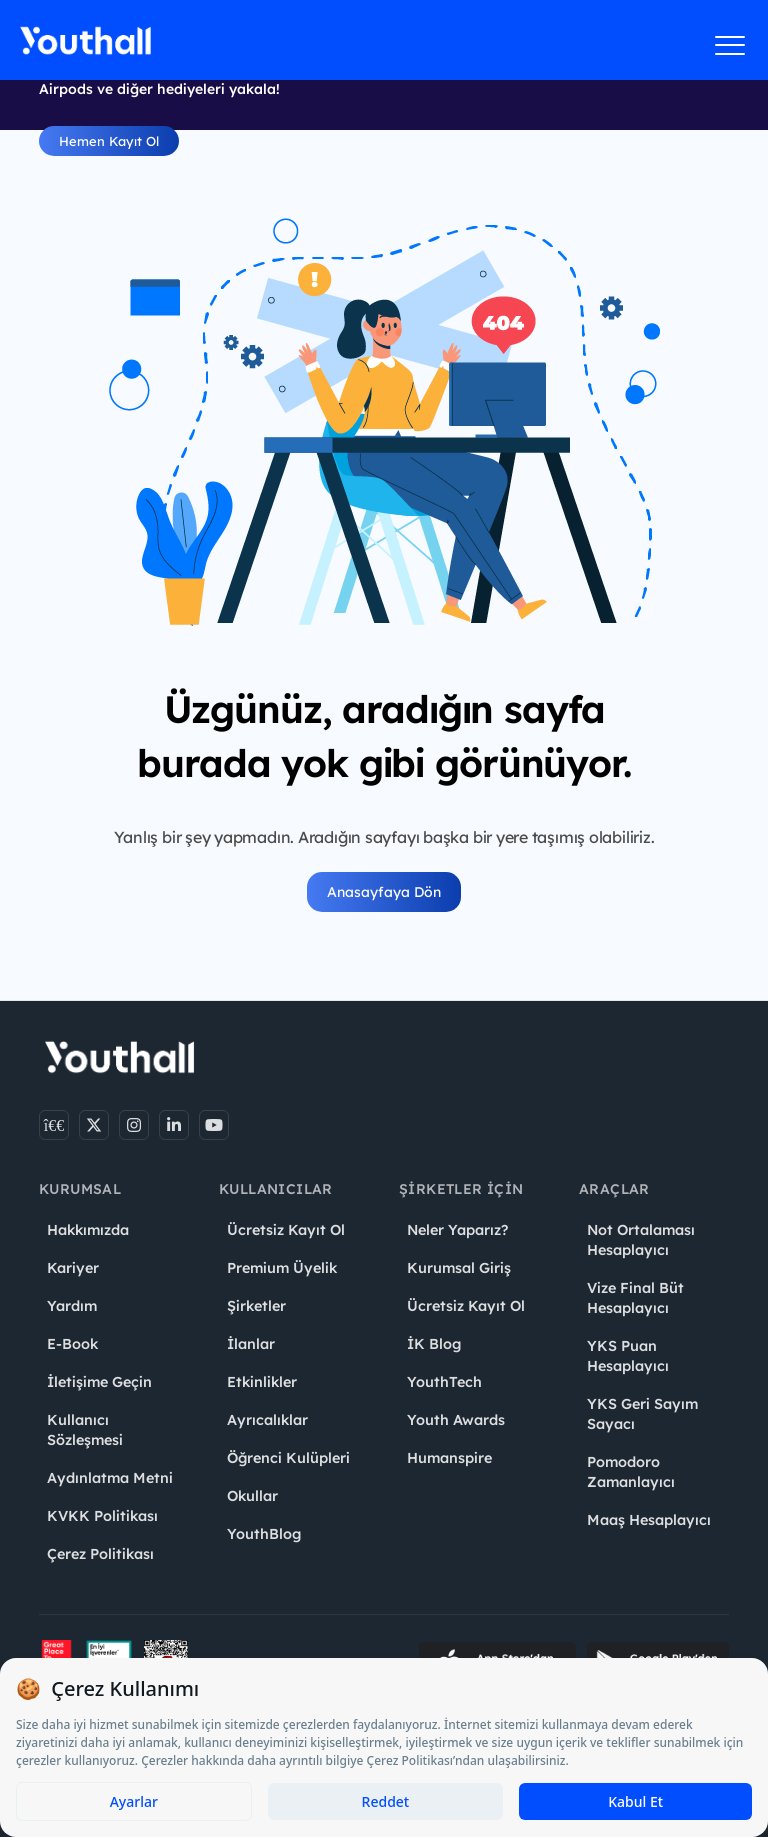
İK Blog (434, 1344)
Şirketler (256, 1306)
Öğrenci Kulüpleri (288, 1458)
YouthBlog (264, 1534)
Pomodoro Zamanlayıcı (631, 1472)
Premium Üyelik (282, 1268)
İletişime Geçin (99, 1382)
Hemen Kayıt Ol (109, 141)
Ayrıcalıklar (267, 1420)
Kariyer (73, 1268)
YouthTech (444, 1382)
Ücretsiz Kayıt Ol (286, 1230)
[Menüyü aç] (730, 45)
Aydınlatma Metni (110, 1478)
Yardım (72, 1306)
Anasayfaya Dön (384, 892)
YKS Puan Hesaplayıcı (628, 1356)
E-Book (72, 1344)
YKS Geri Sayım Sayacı (642, 1414)
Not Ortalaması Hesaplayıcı (641, 1240)
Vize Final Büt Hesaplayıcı (635, 1298)
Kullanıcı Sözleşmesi (85, 1430)
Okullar (252, 1496)
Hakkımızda (88, 1230)
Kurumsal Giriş (459, 1268)
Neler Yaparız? (457, 1230)
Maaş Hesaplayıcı (649, 1520)
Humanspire (449, 1458)
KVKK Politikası (102, 1516)
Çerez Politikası (100, 1554)
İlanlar (251, 1344)
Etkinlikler (262, 1382)
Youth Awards (456, 1420)
